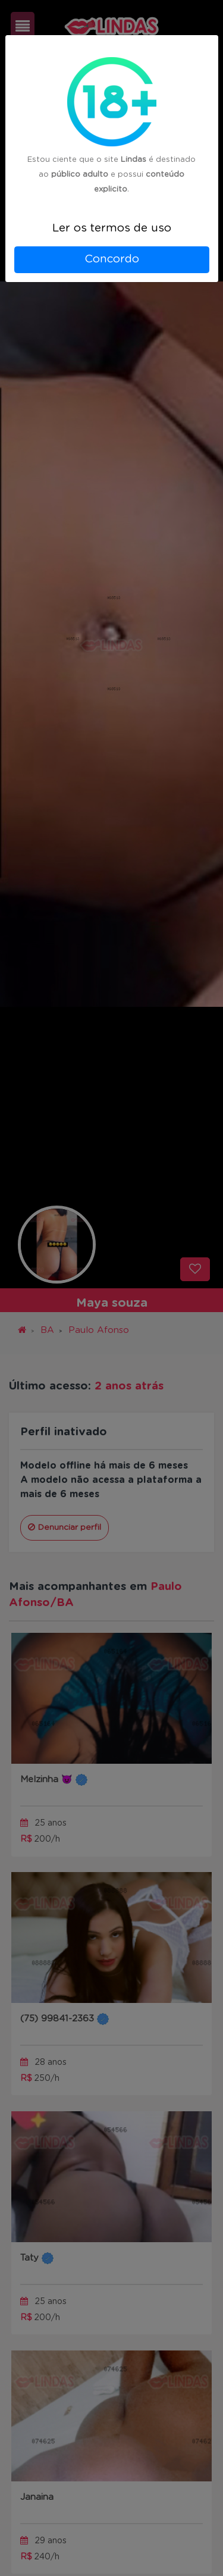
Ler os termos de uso (111, 228)
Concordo (111, 259)
